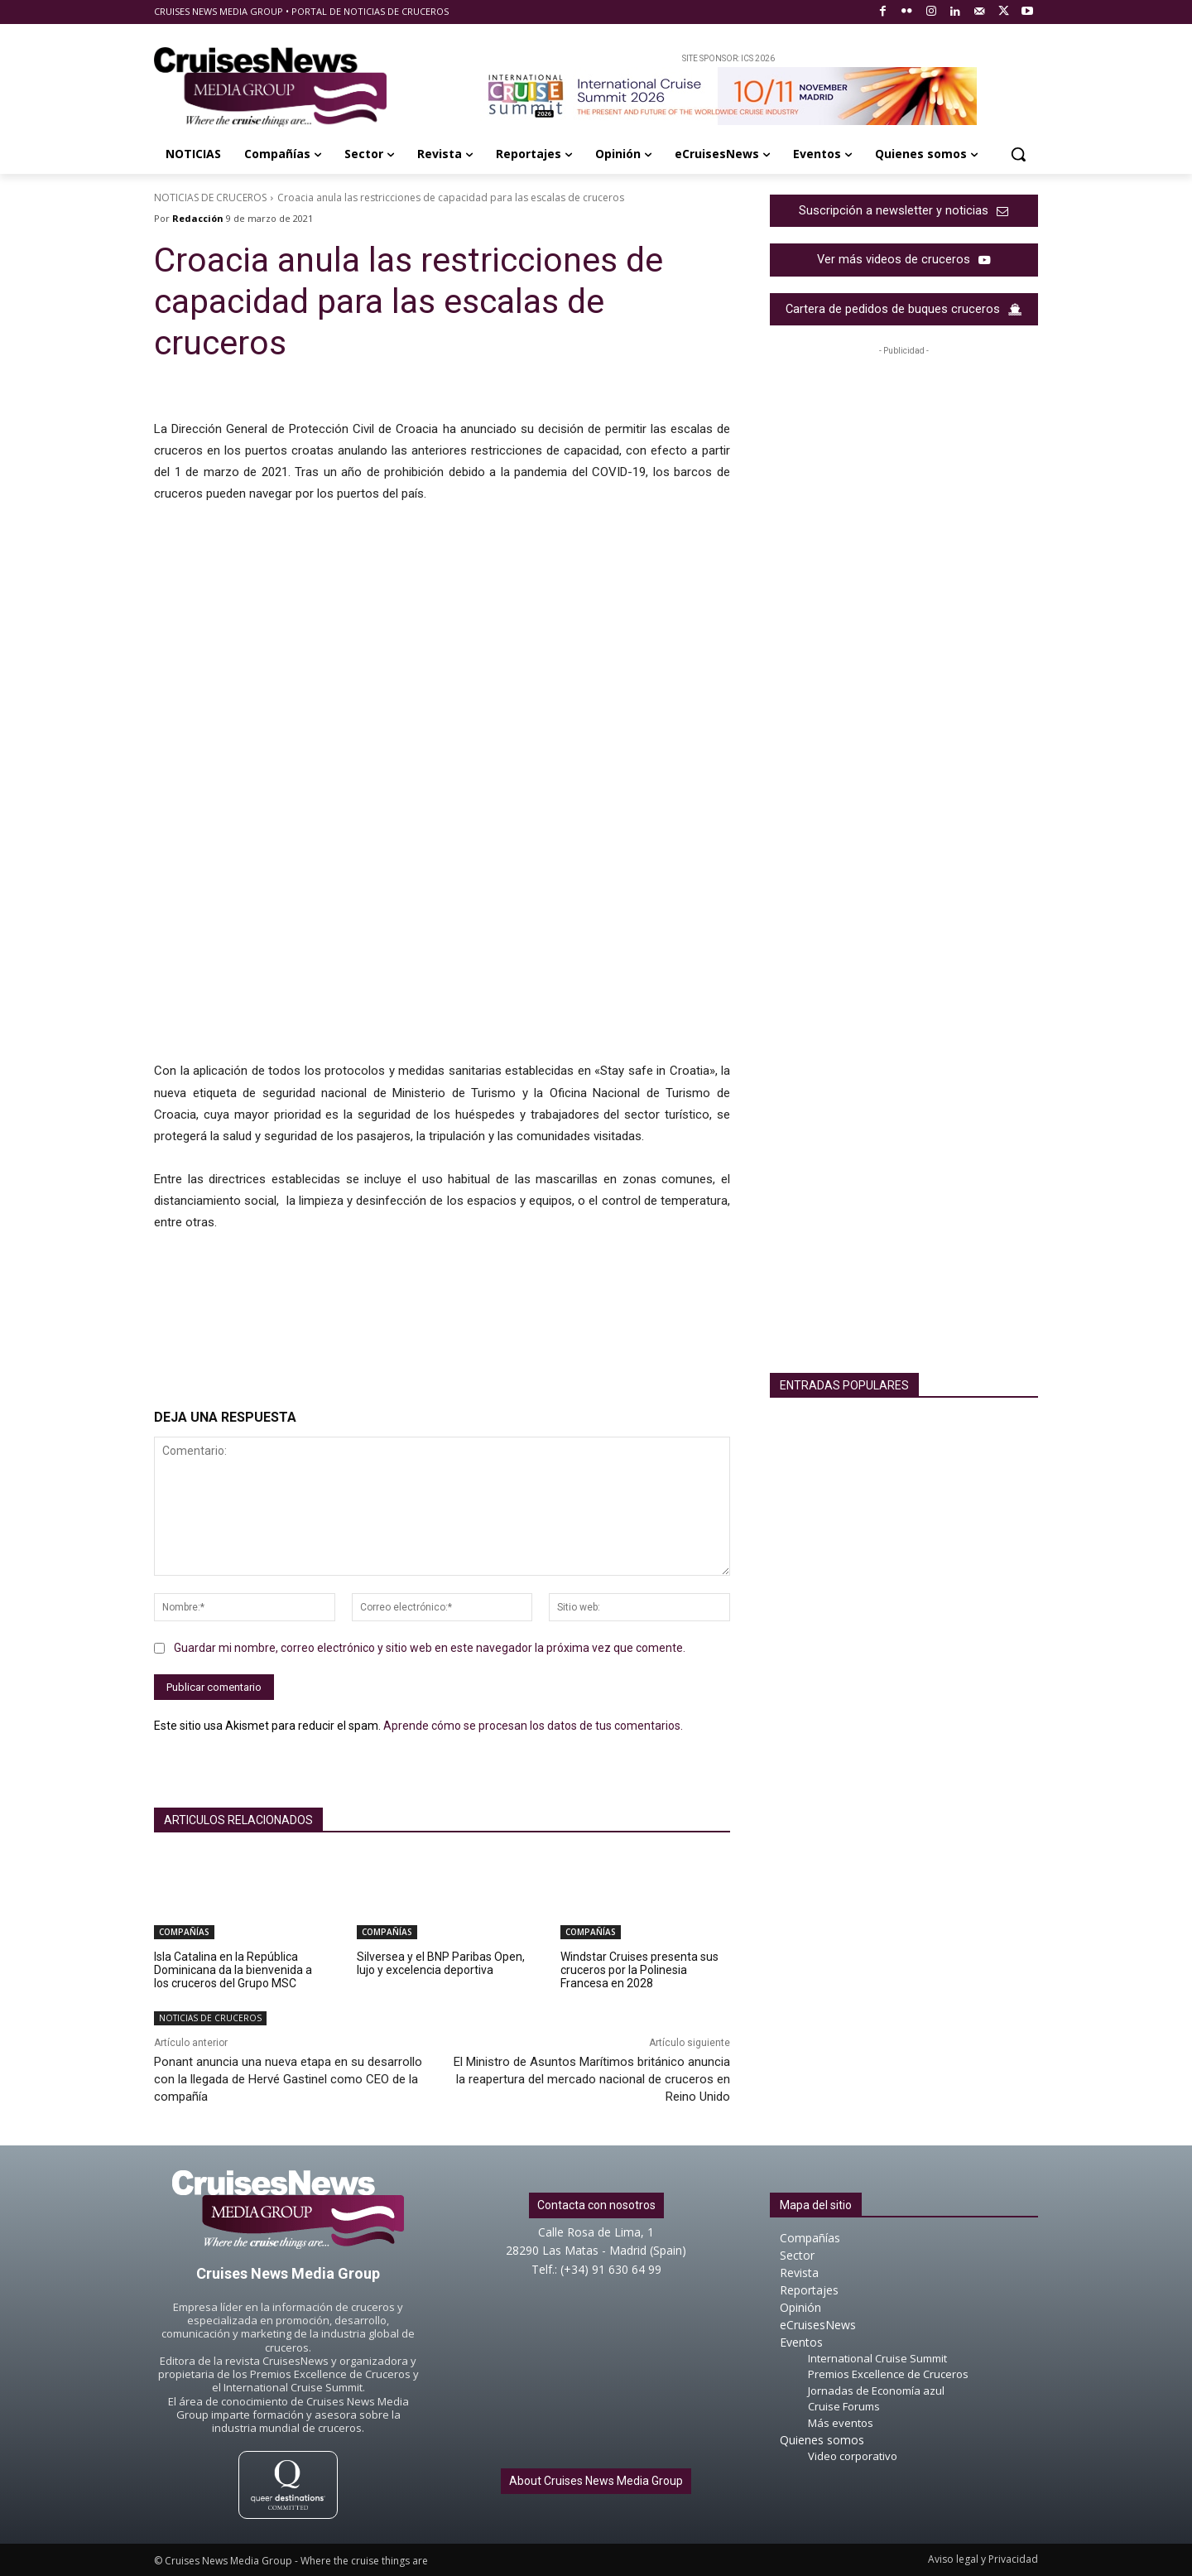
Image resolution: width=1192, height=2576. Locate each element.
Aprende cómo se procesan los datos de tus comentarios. (533, 1725)
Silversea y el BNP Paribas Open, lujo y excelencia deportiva (441, 1963)
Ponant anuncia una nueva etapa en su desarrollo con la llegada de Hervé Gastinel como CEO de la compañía (288, 2079)
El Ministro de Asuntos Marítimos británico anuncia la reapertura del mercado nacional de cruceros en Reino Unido (592, 2079)
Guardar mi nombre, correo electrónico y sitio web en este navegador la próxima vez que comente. (429, 1647)
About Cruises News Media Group (596, 2480)
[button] (1018, 154)
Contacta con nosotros (596, 2205)
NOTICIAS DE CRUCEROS (210, 197)
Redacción (197, 218)
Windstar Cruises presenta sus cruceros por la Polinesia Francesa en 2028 (639, 1970)
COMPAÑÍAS (184, 1932)
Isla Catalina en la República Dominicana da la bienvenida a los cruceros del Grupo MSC (233, 1970)
